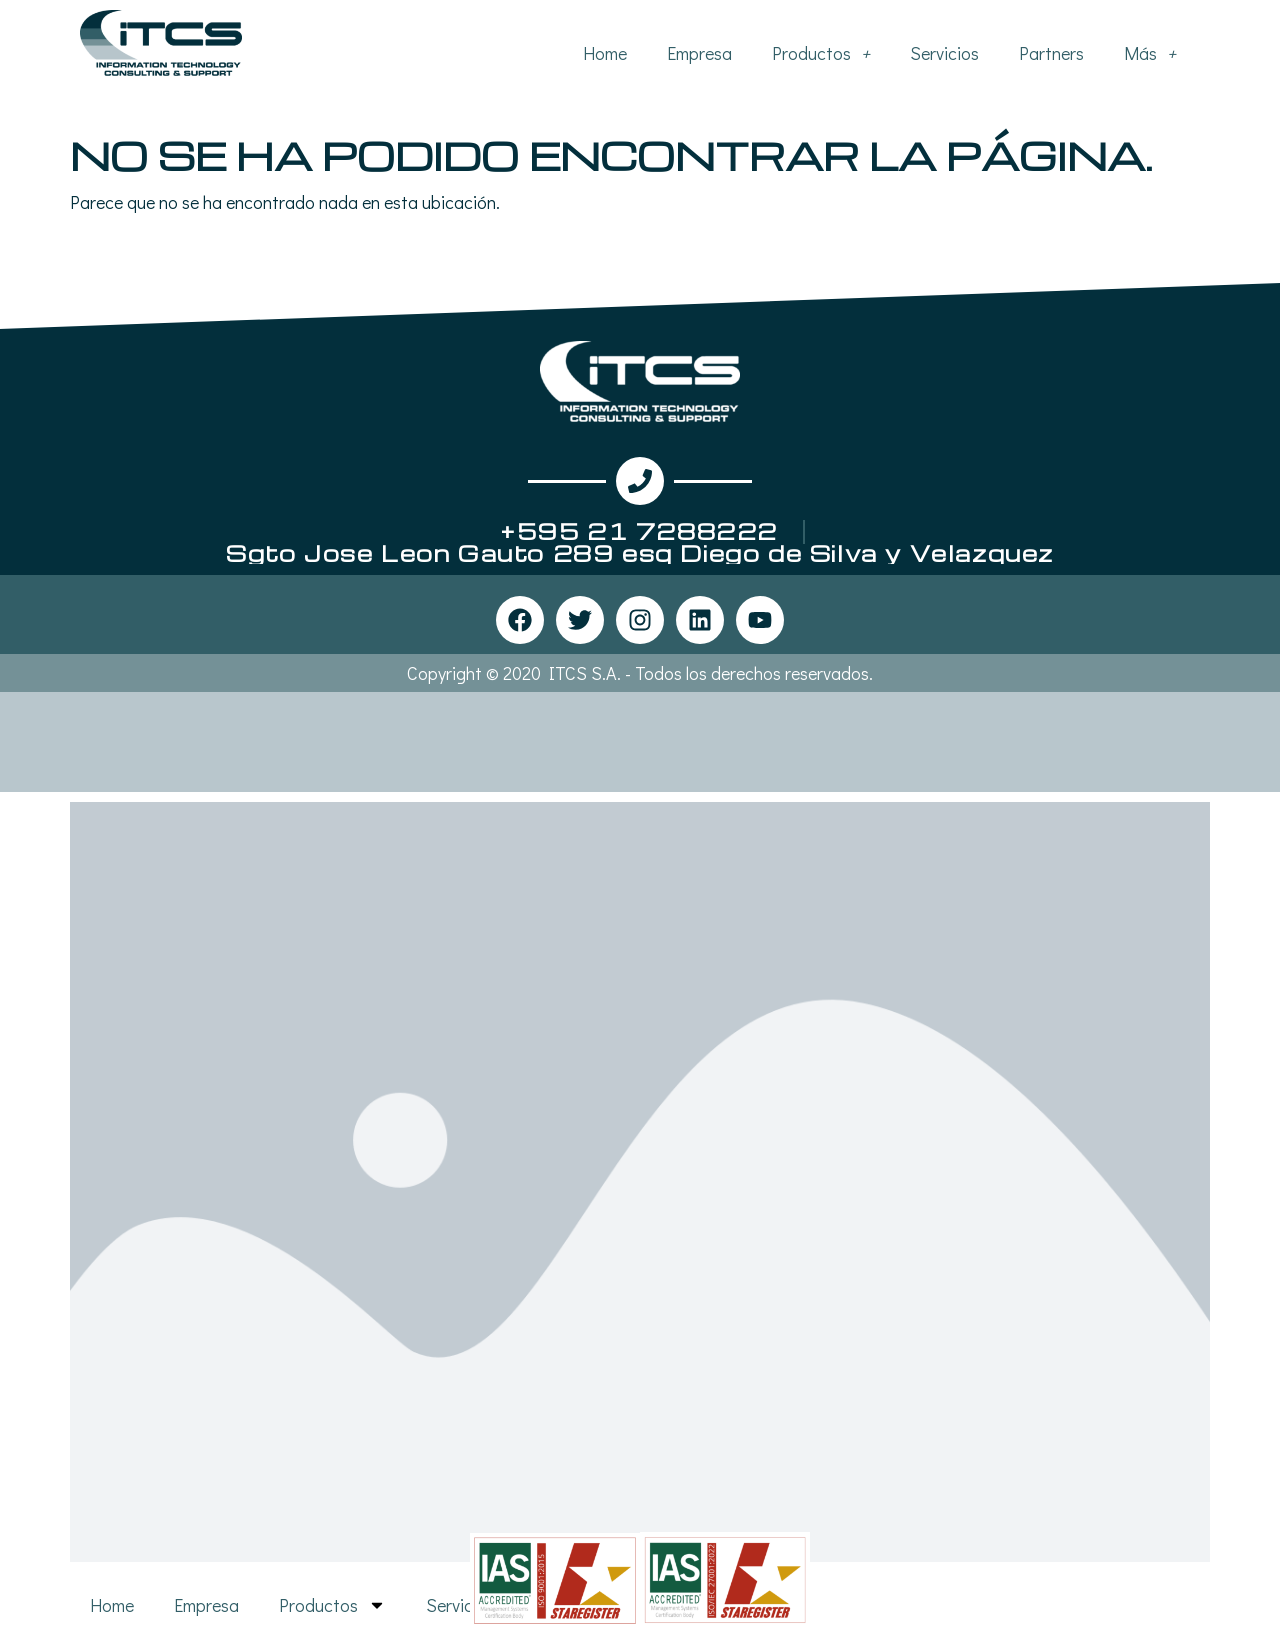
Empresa (699, 53)
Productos (821, 53)
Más (1150, 53)
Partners (1051, 53)
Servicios (944, 53)
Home (605, 53)
